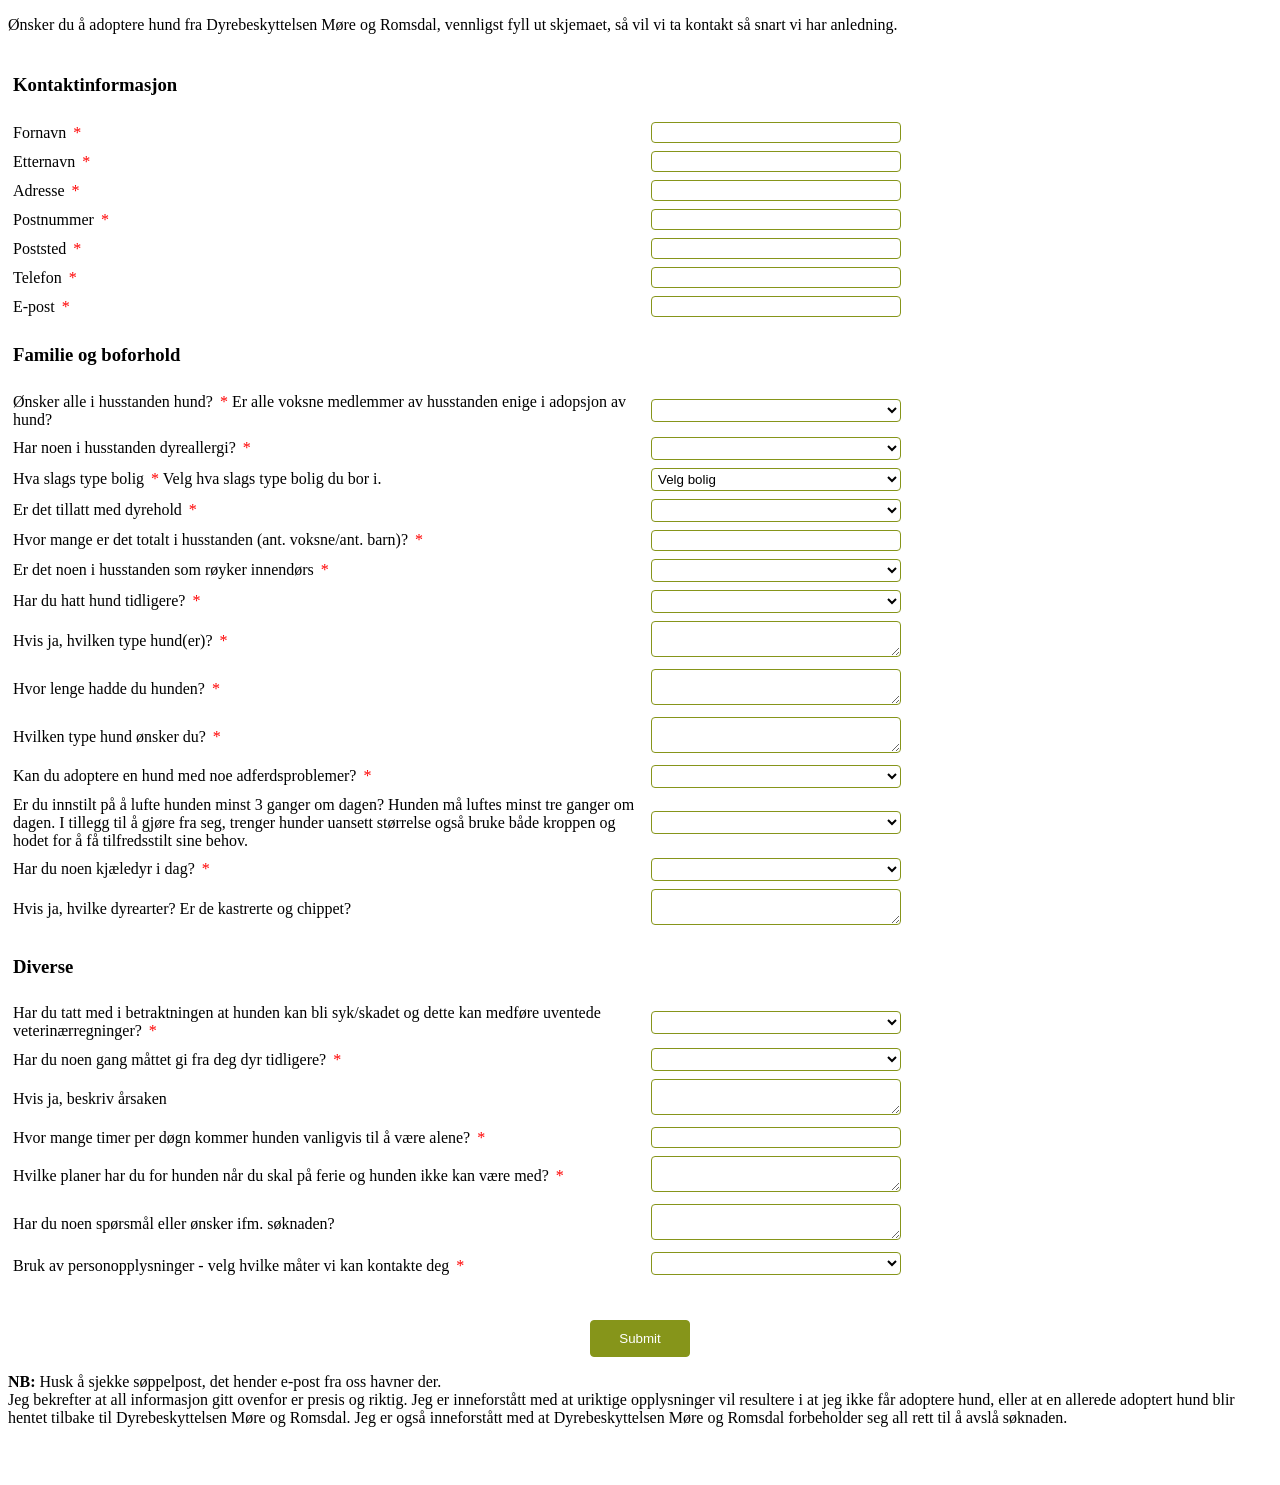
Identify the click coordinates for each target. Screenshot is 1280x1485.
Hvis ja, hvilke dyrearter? (96, 929)
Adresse (46, 190)
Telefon (45, 277)
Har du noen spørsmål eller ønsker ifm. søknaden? (174, 1262)
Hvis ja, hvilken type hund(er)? (120, 643)
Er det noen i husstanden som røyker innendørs (171, 569)
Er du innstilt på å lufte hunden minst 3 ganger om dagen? (200, 822)
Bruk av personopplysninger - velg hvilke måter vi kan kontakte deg (238, 1307)
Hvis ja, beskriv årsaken (90, 1125)
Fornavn (47, 132)
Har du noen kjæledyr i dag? (111, 886)
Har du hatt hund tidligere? (106, 600)
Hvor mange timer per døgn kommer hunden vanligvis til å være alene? (249, 1167)
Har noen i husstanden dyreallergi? (132, 447)
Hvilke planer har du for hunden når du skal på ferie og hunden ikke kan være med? (288, 1208)
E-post (41, 306)
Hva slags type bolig (86, 478)
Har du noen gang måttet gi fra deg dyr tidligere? (177, 1083)
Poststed (47, 248)
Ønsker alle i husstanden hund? (120, 401)
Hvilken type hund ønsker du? (117, 751)
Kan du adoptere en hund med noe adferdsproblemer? (192, 793)
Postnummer (61, 219)
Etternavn (51, 161)
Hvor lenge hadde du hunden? (116, 697)
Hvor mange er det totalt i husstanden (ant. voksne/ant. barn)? (218, 539)
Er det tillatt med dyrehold (105, 509)
